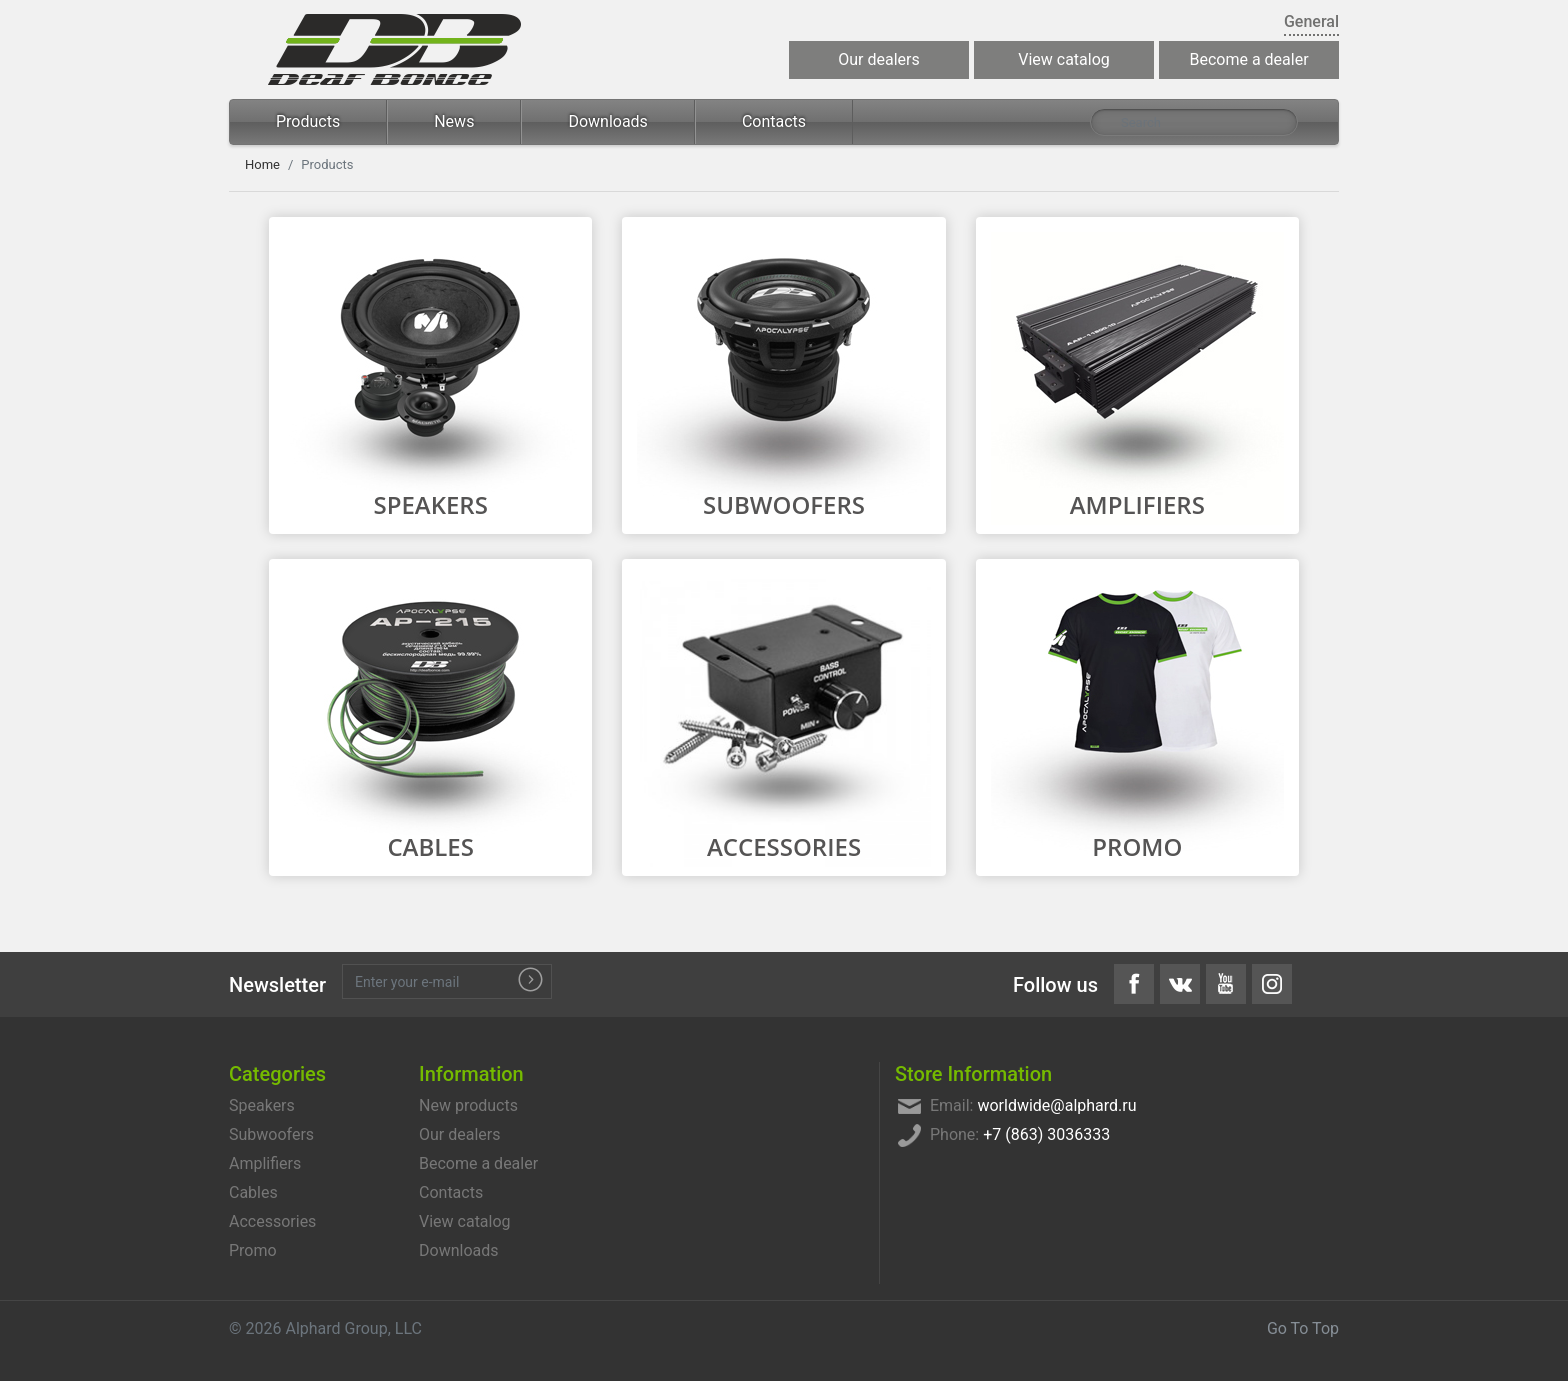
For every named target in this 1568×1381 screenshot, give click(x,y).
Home (262, 164)
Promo (1137, 846)
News (454, 121)
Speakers (430, 504)
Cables (430, 846)
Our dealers (878, 59)
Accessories (784, 846)
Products (308, 121)
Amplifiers (1137, 504)
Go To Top (1303, 1328)
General (1311, 21)
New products (468, 1105)
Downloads (607, 121)
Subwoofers (784, 504)
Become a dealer (1248, 59)
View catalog (1064, 59)
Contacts (774, 121)
